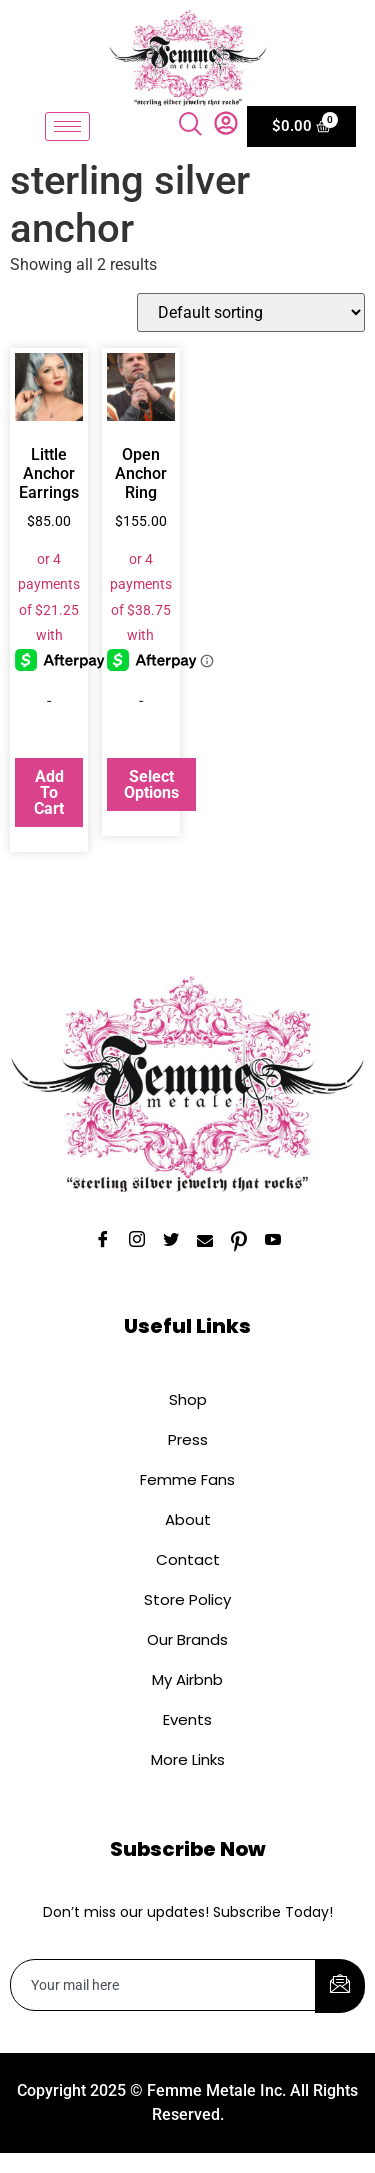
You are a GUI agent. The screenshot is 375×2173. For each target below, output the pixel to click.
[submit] (340, 1986)
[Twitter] (171, 1242)
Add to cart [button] (49, 792)
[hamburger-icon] (67, 126)
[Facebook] (103, 1242)
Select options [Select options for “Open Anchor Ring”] (151, 784)
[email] (163, 1985)
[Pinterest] (239, 1242)
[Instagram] (137, 1242)
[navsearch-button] (194, 126)
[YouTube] (273, 1242)
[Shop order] (251, 312)
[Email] (205, 1242)
